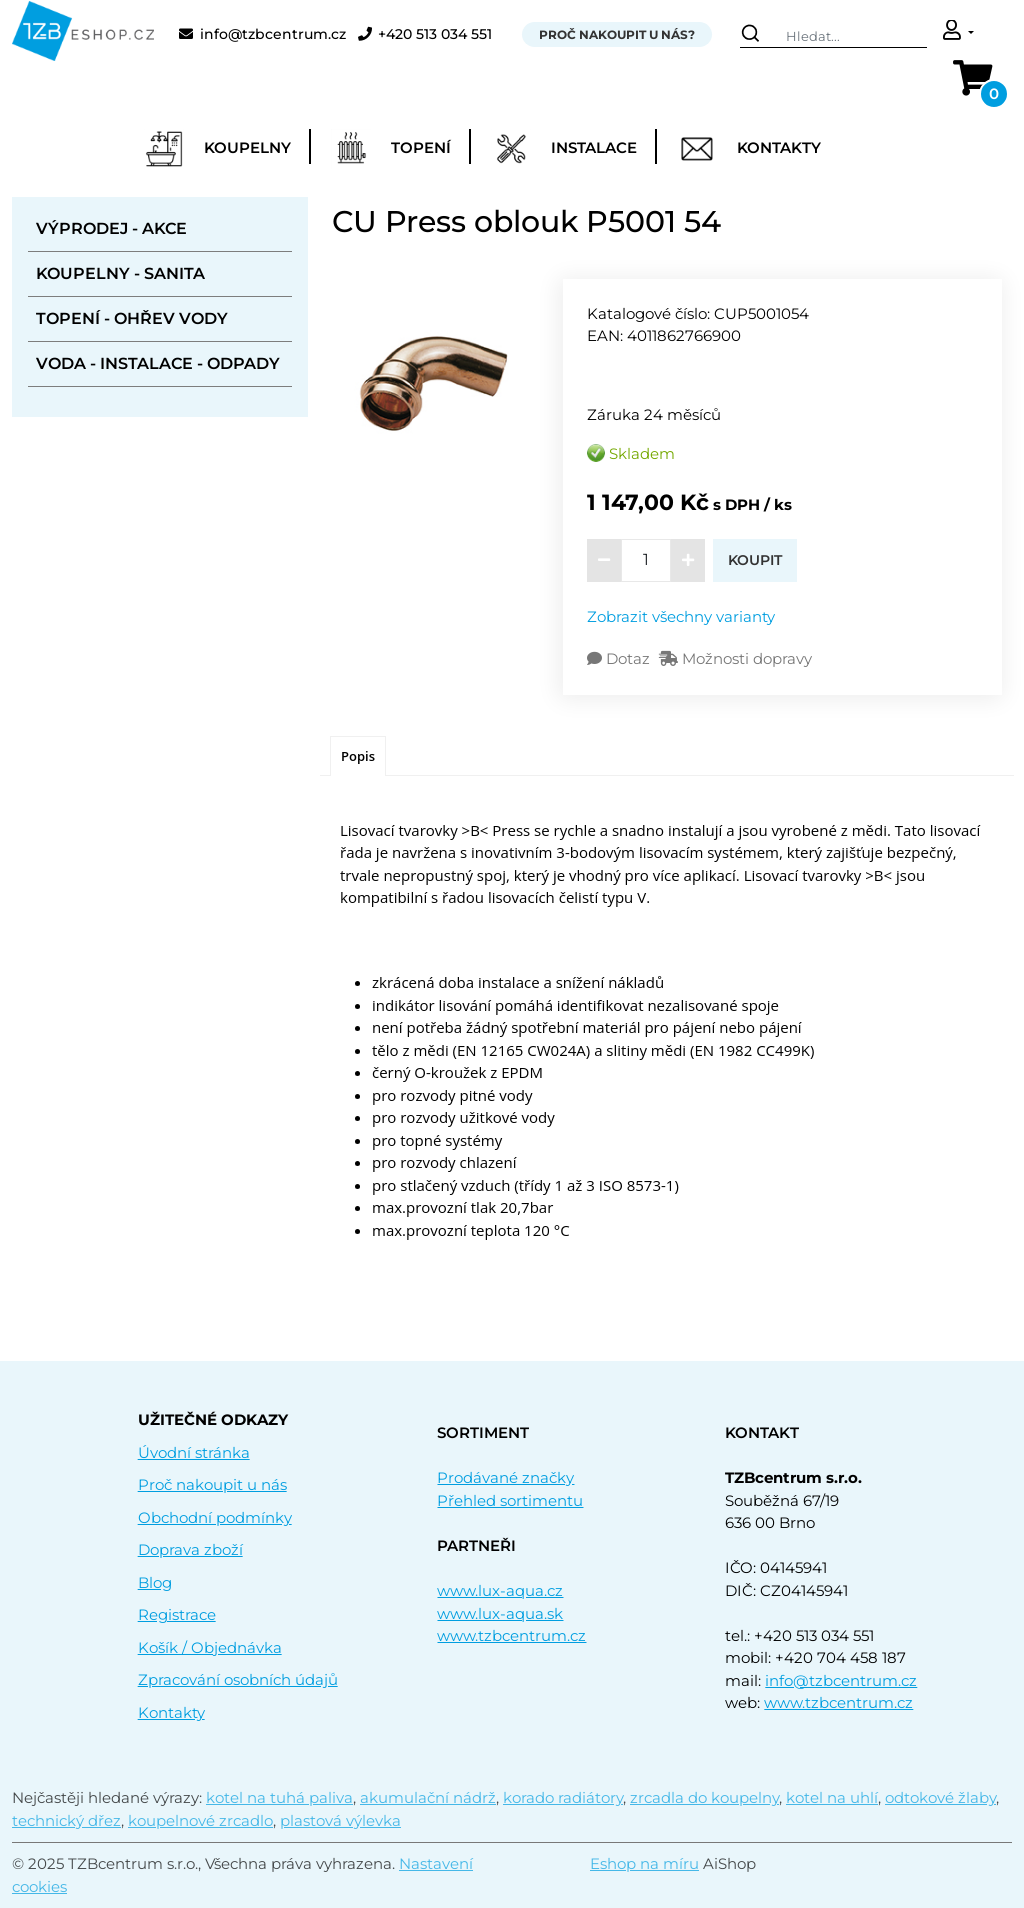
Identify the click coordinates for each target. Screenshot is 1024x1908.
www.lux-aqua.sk (500, 1613)
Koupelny (217, 149)
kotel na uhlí (832, 1797)
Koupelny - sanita (120, 273)
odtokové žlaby (940, 1797)
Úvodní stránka (194, 1452)
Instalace (564, 149)
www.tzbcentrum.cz (511, 1635)
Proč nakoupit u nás (212, 1484)
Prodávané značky (505, 1477)
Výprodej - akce (111, 228)
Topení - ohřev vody (132, 318)
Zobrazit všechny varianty (681, 616)
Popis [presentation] (358, 756)
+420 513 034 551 (425, 34)
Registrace (177, 1614)
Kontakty (749, 149)
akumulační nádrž (428, 1797)
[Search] (833, 35)
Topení (391, 149)
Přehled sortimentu (510, 1500)
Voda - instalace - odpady (158, 363)
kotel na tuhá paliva (279, 1797)
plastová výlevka (340, 1820)
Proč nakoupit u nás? (617, 34)
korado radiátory (563, 1797)
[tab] (358, 756)
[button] (958, 32)
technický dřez (66, 1820)
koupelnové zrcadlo (200, 1820)
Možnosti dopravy (735, 658)
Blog (155, 1582)
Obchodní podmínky (215, 1517)
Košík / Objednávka (210, 1647)
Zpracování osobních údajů (238, 1679)
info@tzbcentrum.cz (262, 34)
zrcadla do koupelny (704, 1797)
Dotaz (620, 658)
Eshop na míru (644, 1863)
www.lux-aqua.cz (500, 1590)
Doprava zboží (190, 1549)
